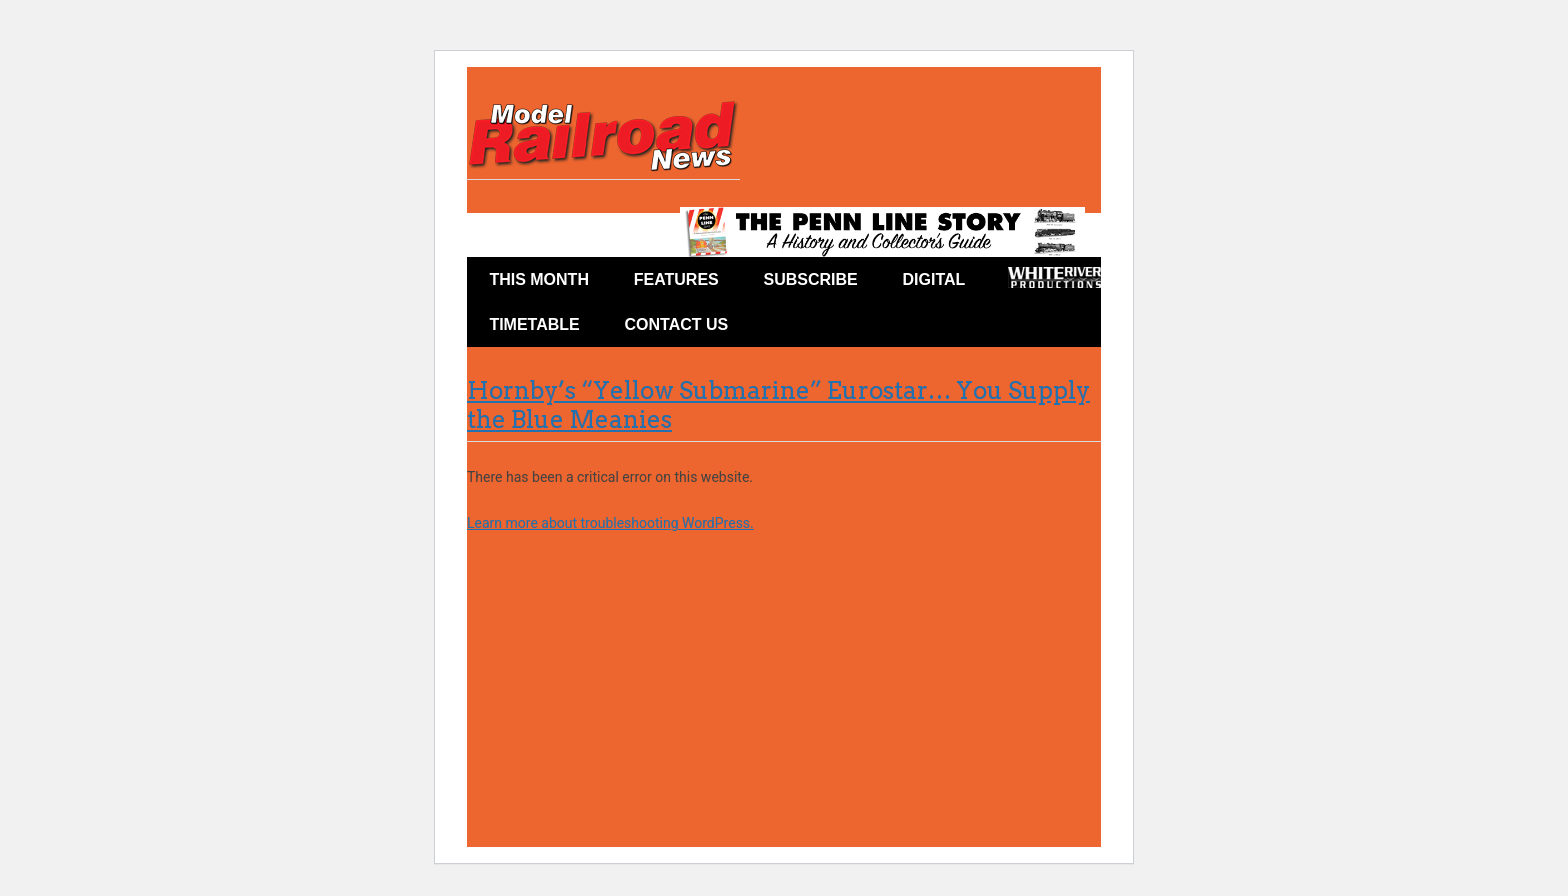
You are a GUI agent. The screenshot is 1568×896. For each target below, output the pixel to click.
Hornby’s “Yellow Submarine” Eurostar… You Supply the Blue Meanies (778, 405)
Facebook (787, 328)
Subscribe (811, 279)
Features (676, 279)
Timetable (534, 324)
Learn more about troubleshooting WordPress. (610, 523)
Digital (934, 279)
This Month (539, 279)
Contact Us (677, 324)
